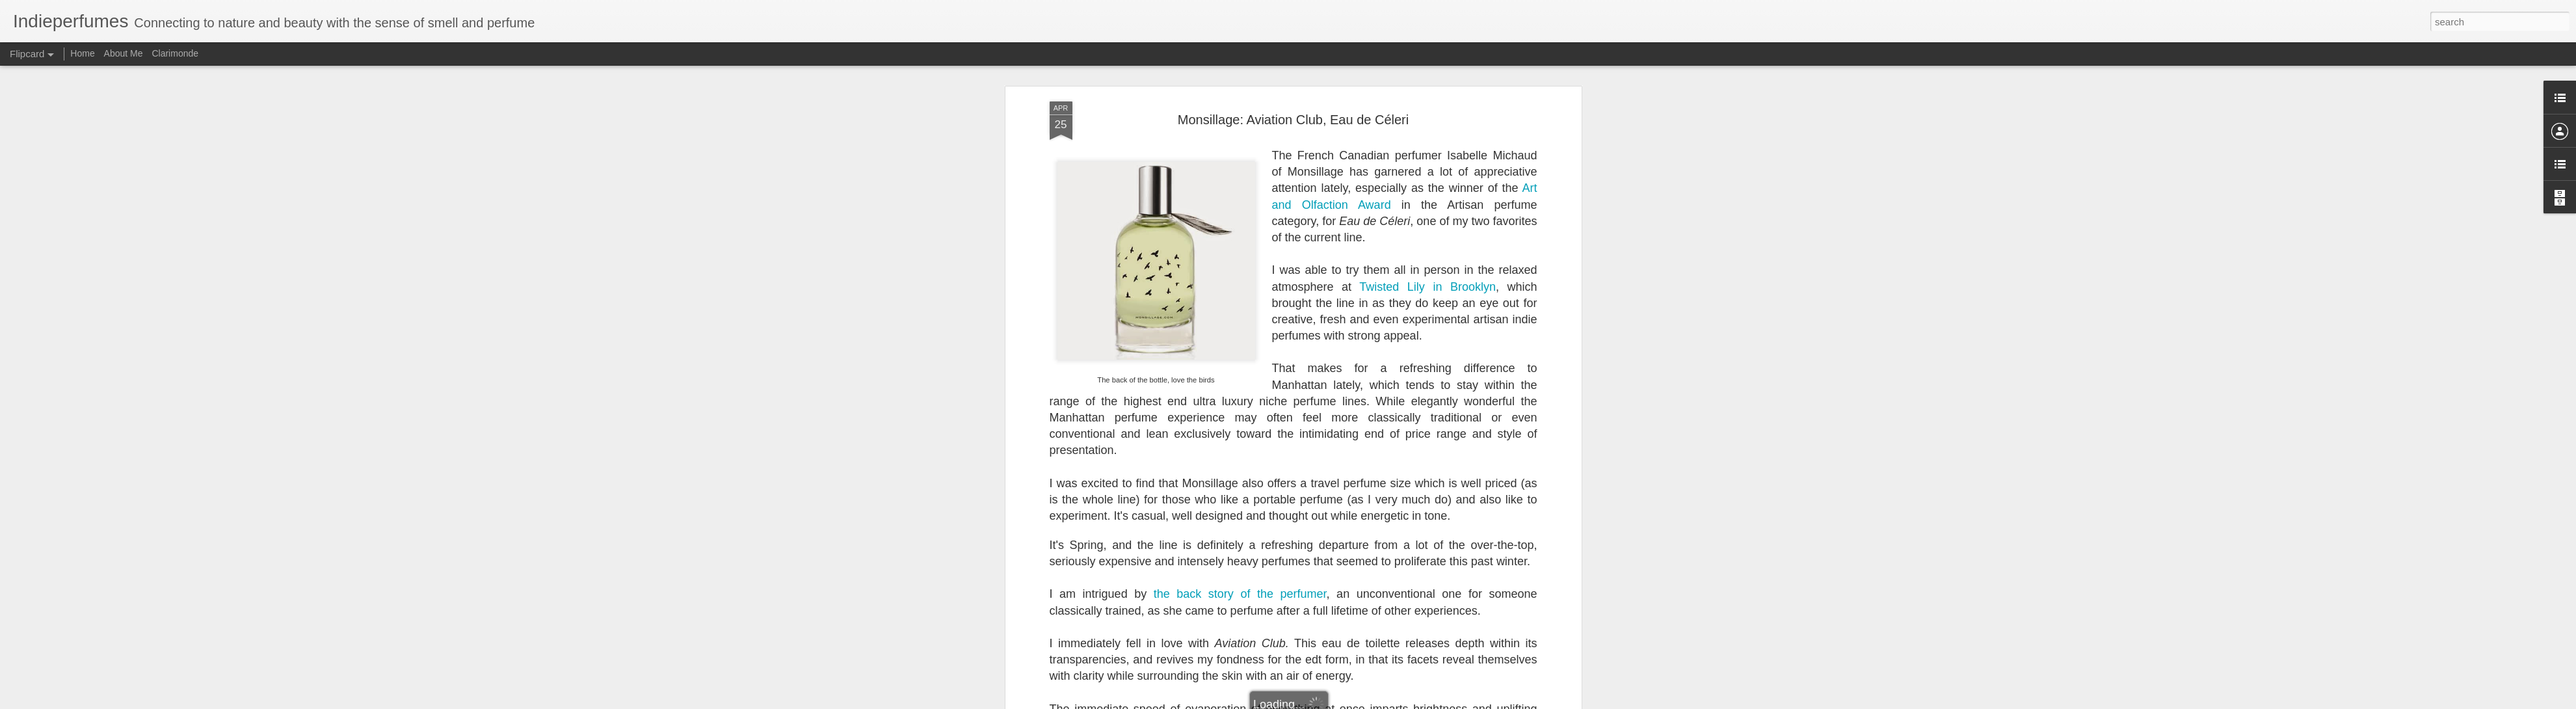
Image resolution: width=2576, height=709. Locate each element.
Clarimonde (175, 53)
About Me (123, 53)
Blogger (1356, 702)
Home (82, 53)
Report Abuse (1394, 702)
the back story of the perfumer (1240, 383)
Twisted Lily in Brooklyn (1427, 76)
